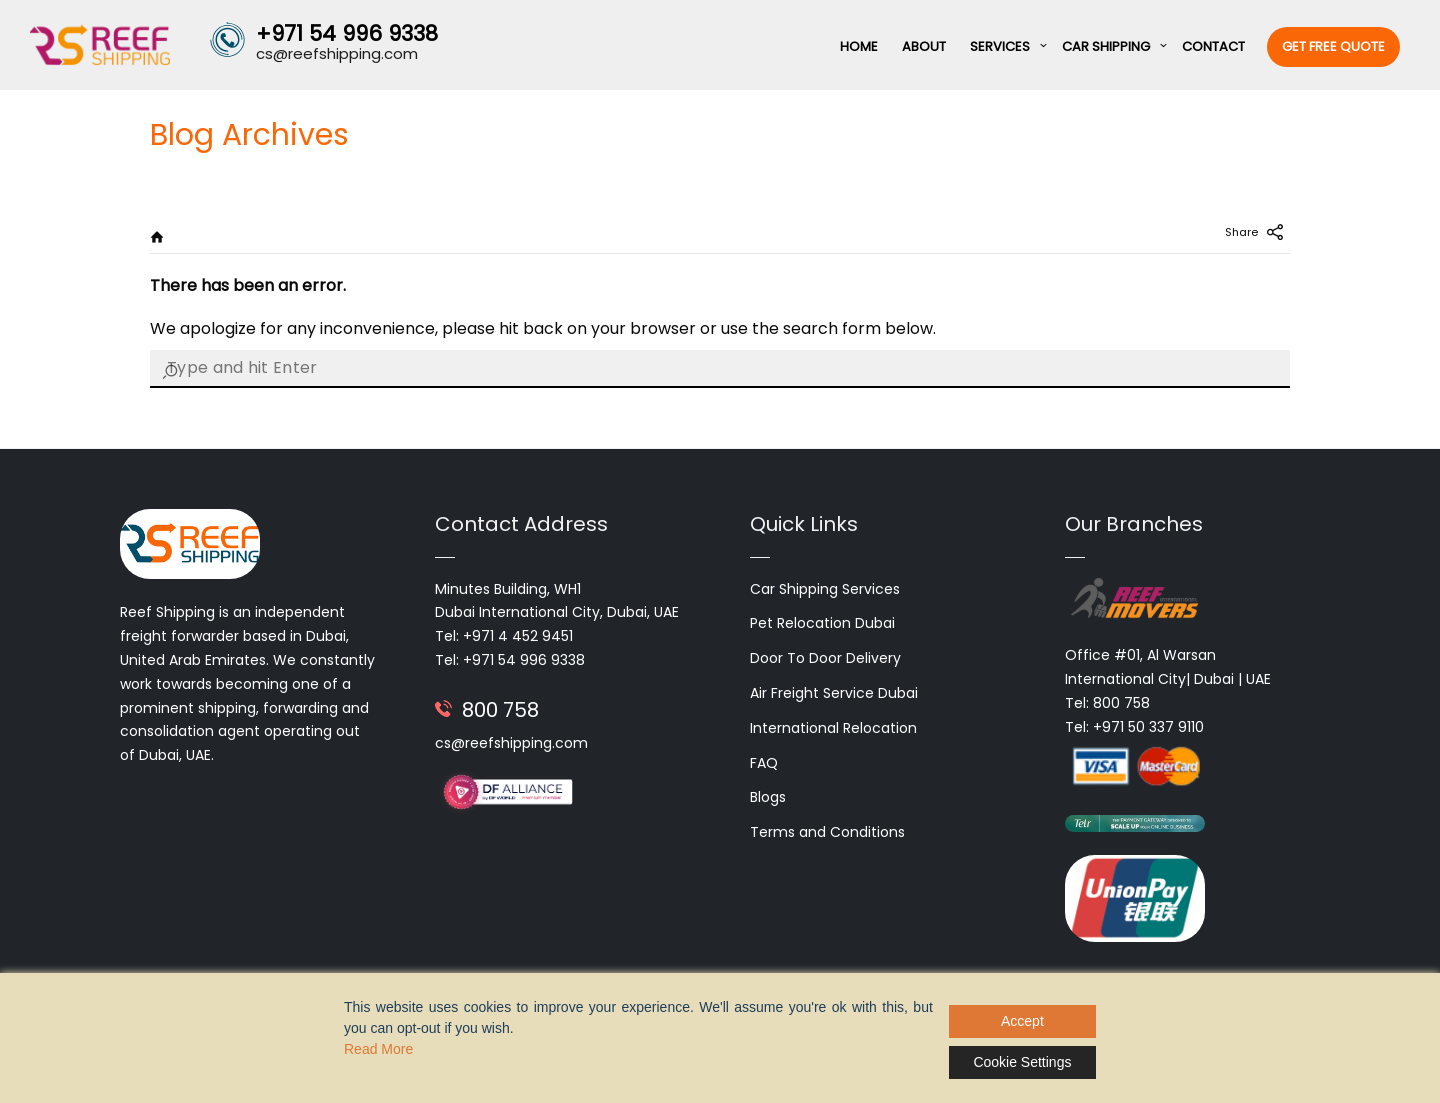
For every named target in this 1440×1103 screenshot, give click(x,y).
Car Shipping (1106, 46)
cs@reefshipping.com (511, 743)
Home (859, 46)
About (924, 46)
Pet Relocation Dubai (822, 623)
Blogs (768, 797)
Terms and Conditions (827, 832)
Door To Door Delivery (825, 658)
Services (1000, 46)
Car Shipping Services (825, 589)
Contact (1213, 46)
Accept (1022, 1021)
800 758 (500, 710)
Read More (378, 1049)
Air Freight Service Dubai (834, 693)
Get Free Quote (1333, 46)
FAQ (764, 763)
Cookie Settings (1022, 1062)
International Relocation (833, 728)
